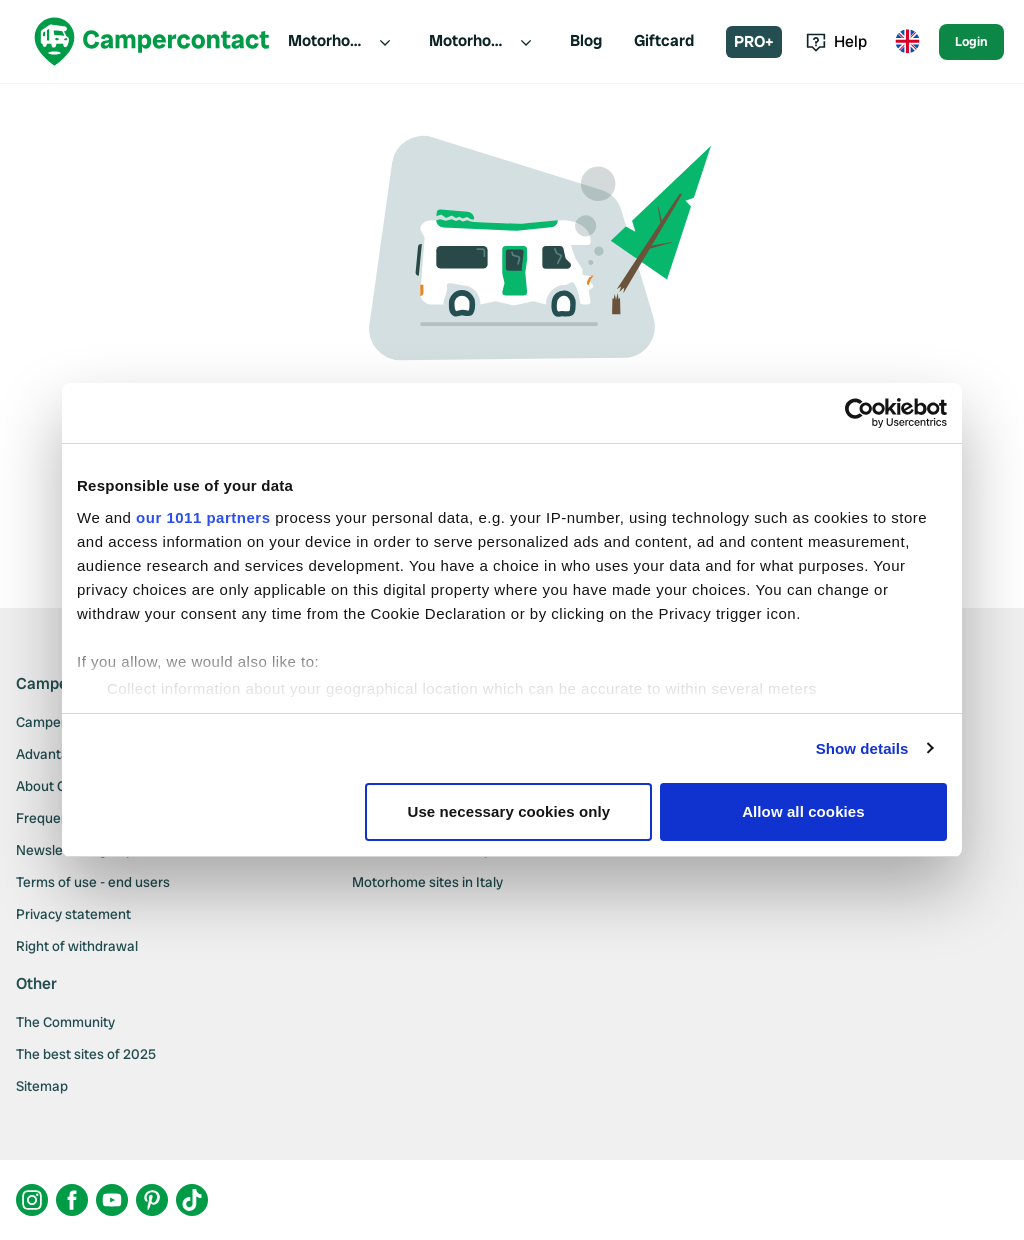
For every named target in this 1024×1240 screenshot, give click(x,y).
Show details (862, 748)
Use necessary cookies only (509, 811)
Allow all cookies (803, 811)
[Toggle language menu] (907, 42)
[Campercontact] (152, 41)
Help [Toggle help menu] (836, 41)
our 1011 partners (203, 517)
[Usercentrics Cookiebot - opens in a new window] (859, 413)
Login (971, 41)
